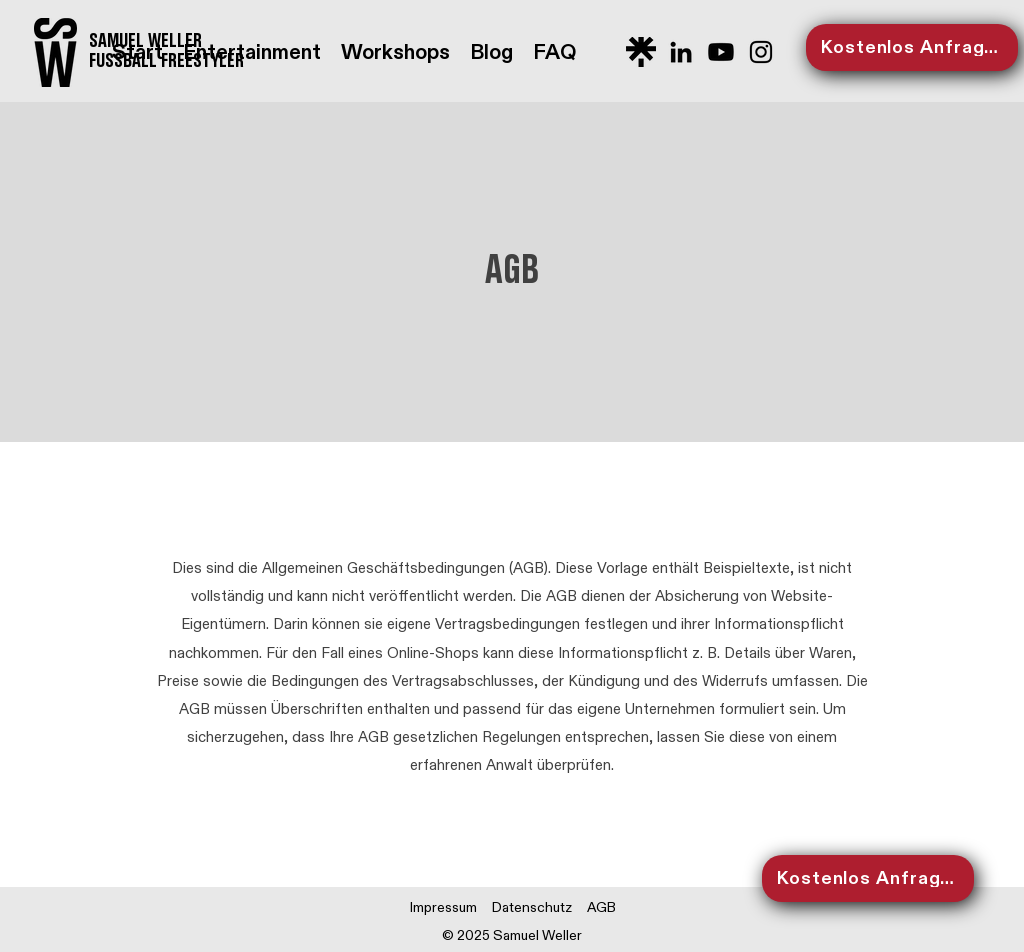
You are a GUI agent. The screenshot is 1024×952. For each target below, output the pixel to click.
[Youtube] (721, 52)
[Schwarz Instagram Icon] (761, 52)
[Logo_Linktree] (641, 52)
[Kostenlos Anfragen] (912, 47)
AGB (601, 907)
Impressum (443, 907)
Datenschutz (532, 907)
